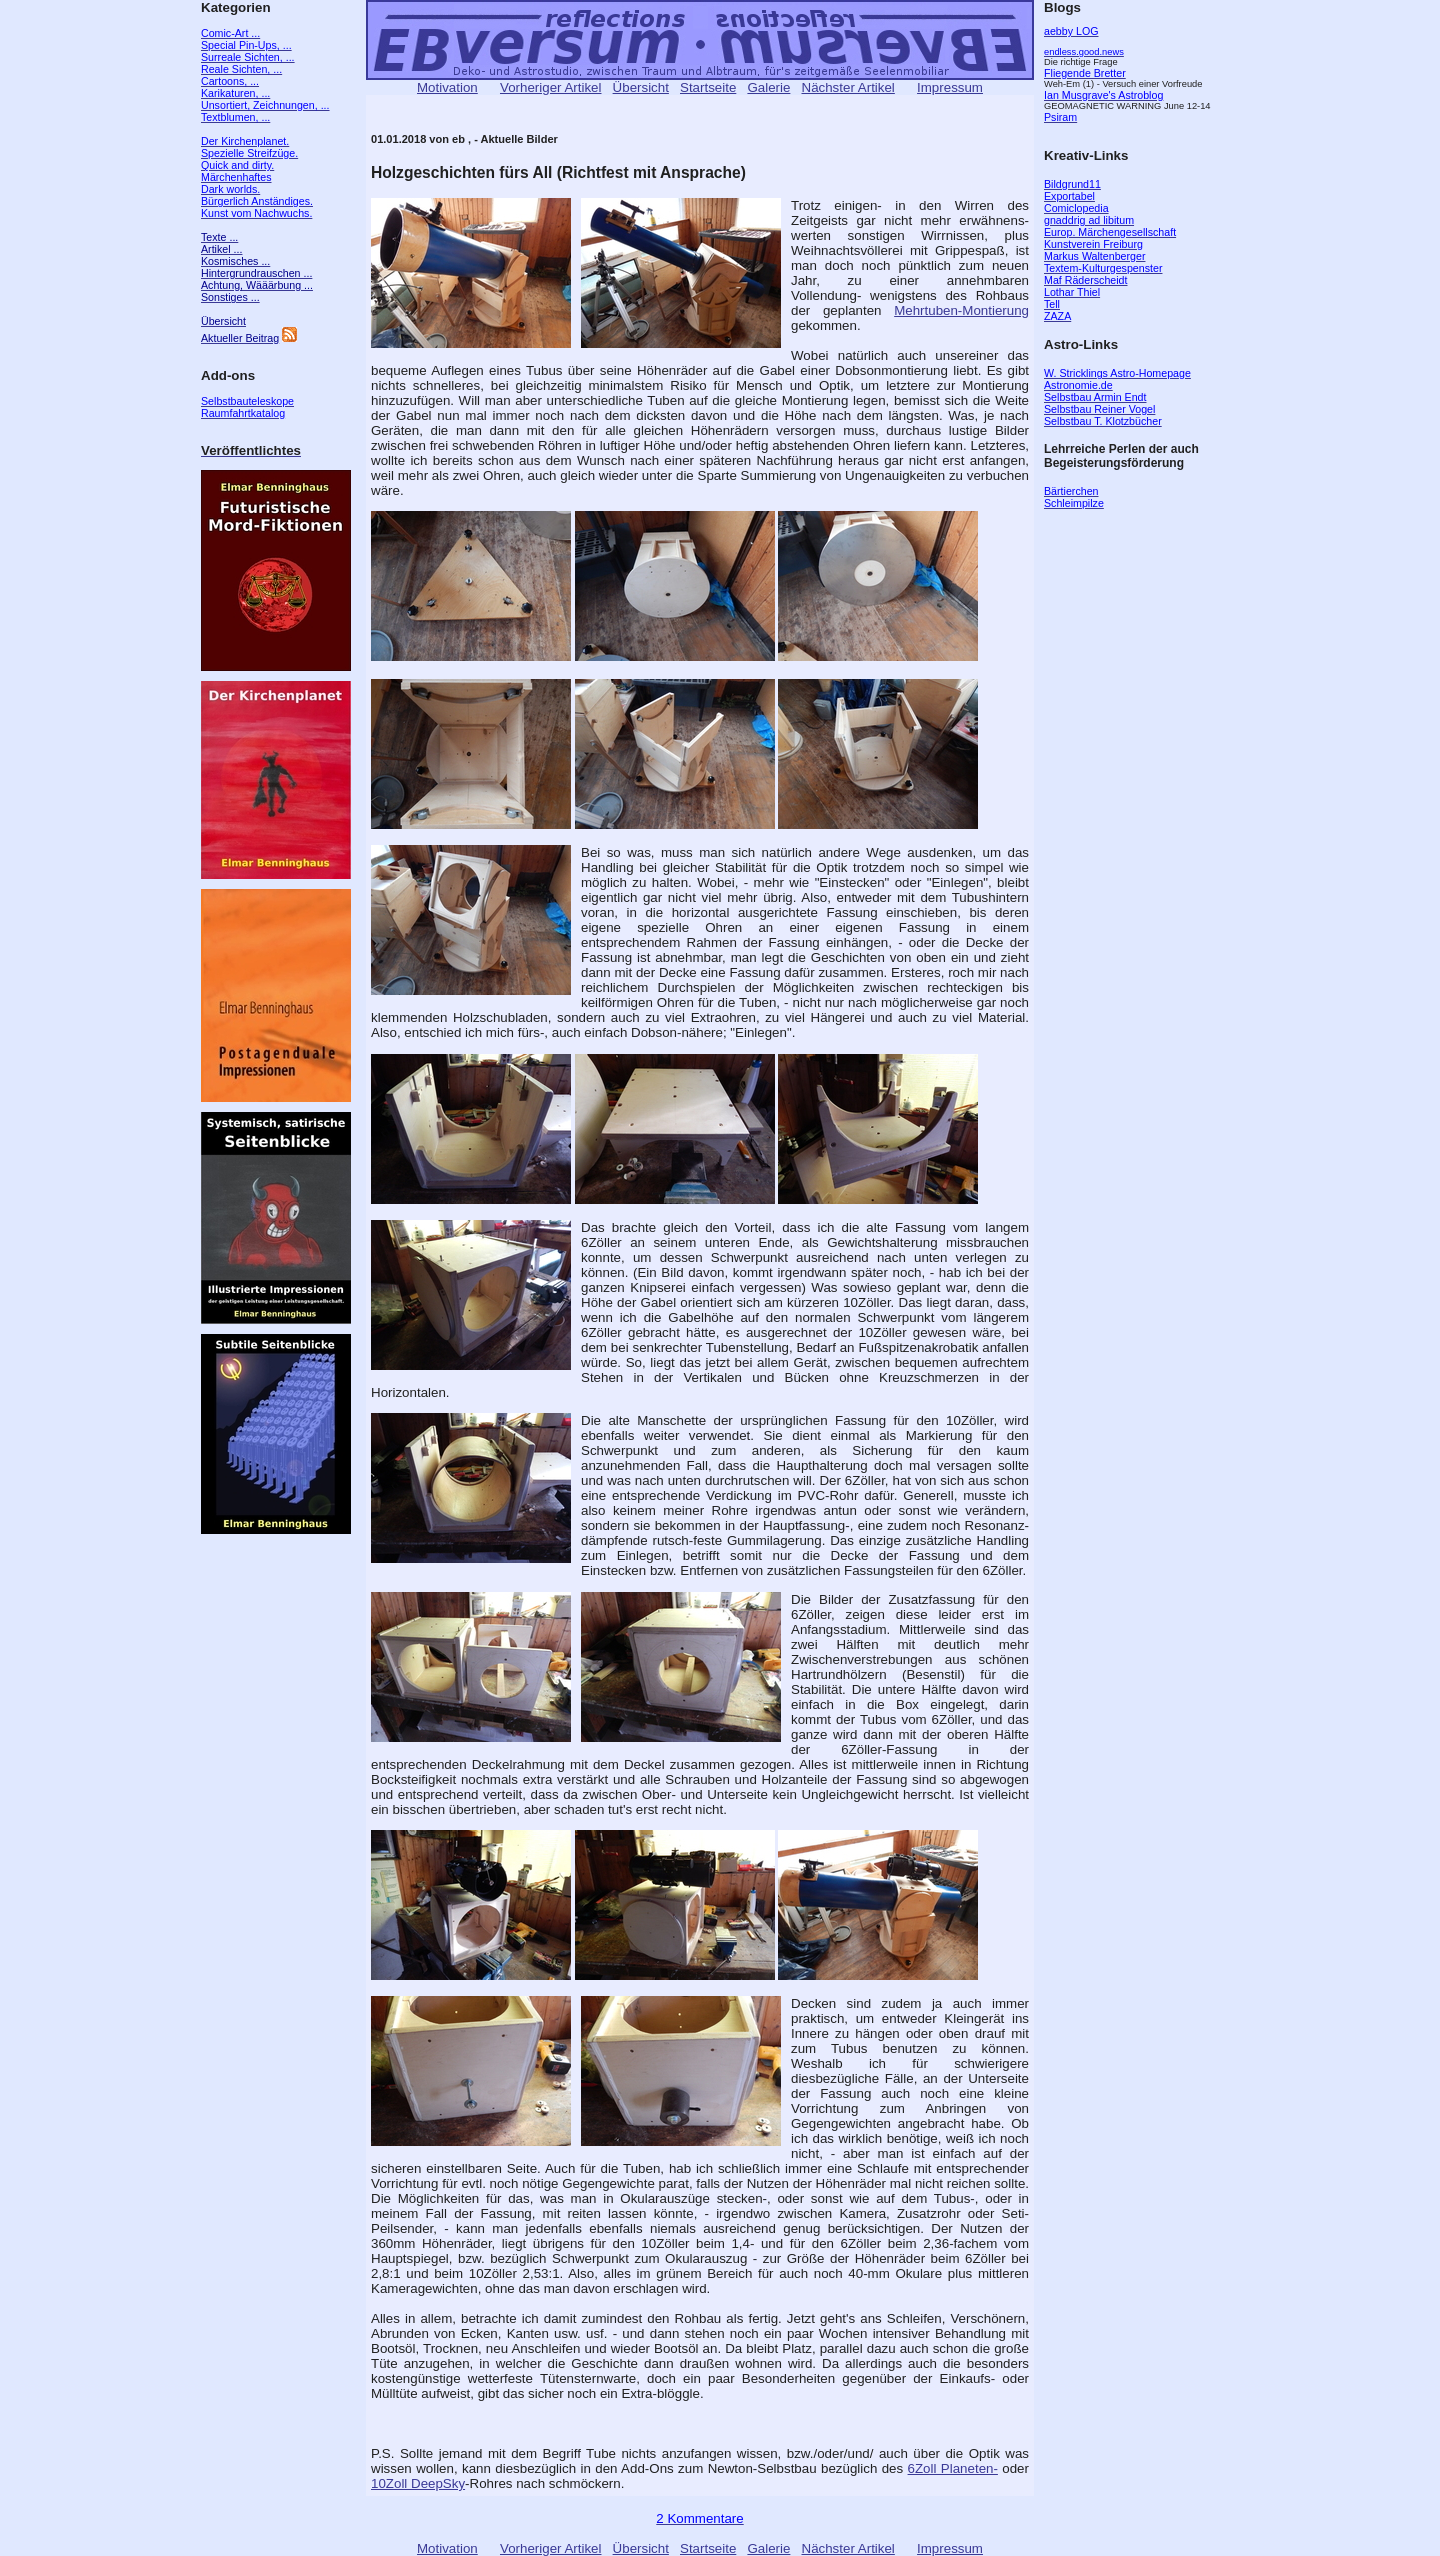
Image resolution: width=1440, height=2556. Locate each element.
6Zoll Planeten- (953, 2468)
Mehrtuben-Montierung (961, 310)
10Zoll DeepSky (418, 2483)
